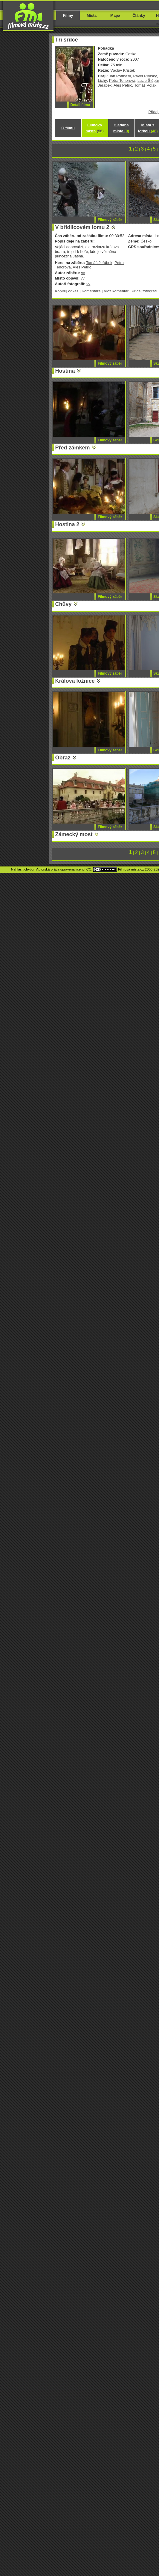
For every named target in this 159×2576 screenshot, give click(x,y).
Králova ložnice (75, 681)
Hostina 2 (67, 524)
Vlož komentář (116, 291)
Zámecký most (74, 834)
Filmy (68, 15)
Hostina (65, 371)
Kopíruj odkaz (67, 291)
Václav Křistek (122, 70)
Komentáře (91, 291)
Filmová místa (94, 128)
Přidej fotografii (145, 291)
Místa (92, 15)
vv (83, 273)
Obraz (63, 758)
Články (138, 15)
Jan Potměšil (120, 76)
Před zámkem (72, 448)
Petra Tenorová (122, 80)
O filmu (68, 128)
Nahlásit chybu (22, 869)
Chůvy (63, 604)
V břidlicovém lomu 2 (82, 227)
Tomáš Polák (145, 85)
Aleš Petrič (123, 85)
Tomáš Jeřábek (99, 262)
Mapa (115, 15)
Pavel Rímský (145, 76)
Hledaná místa (121, 128)
